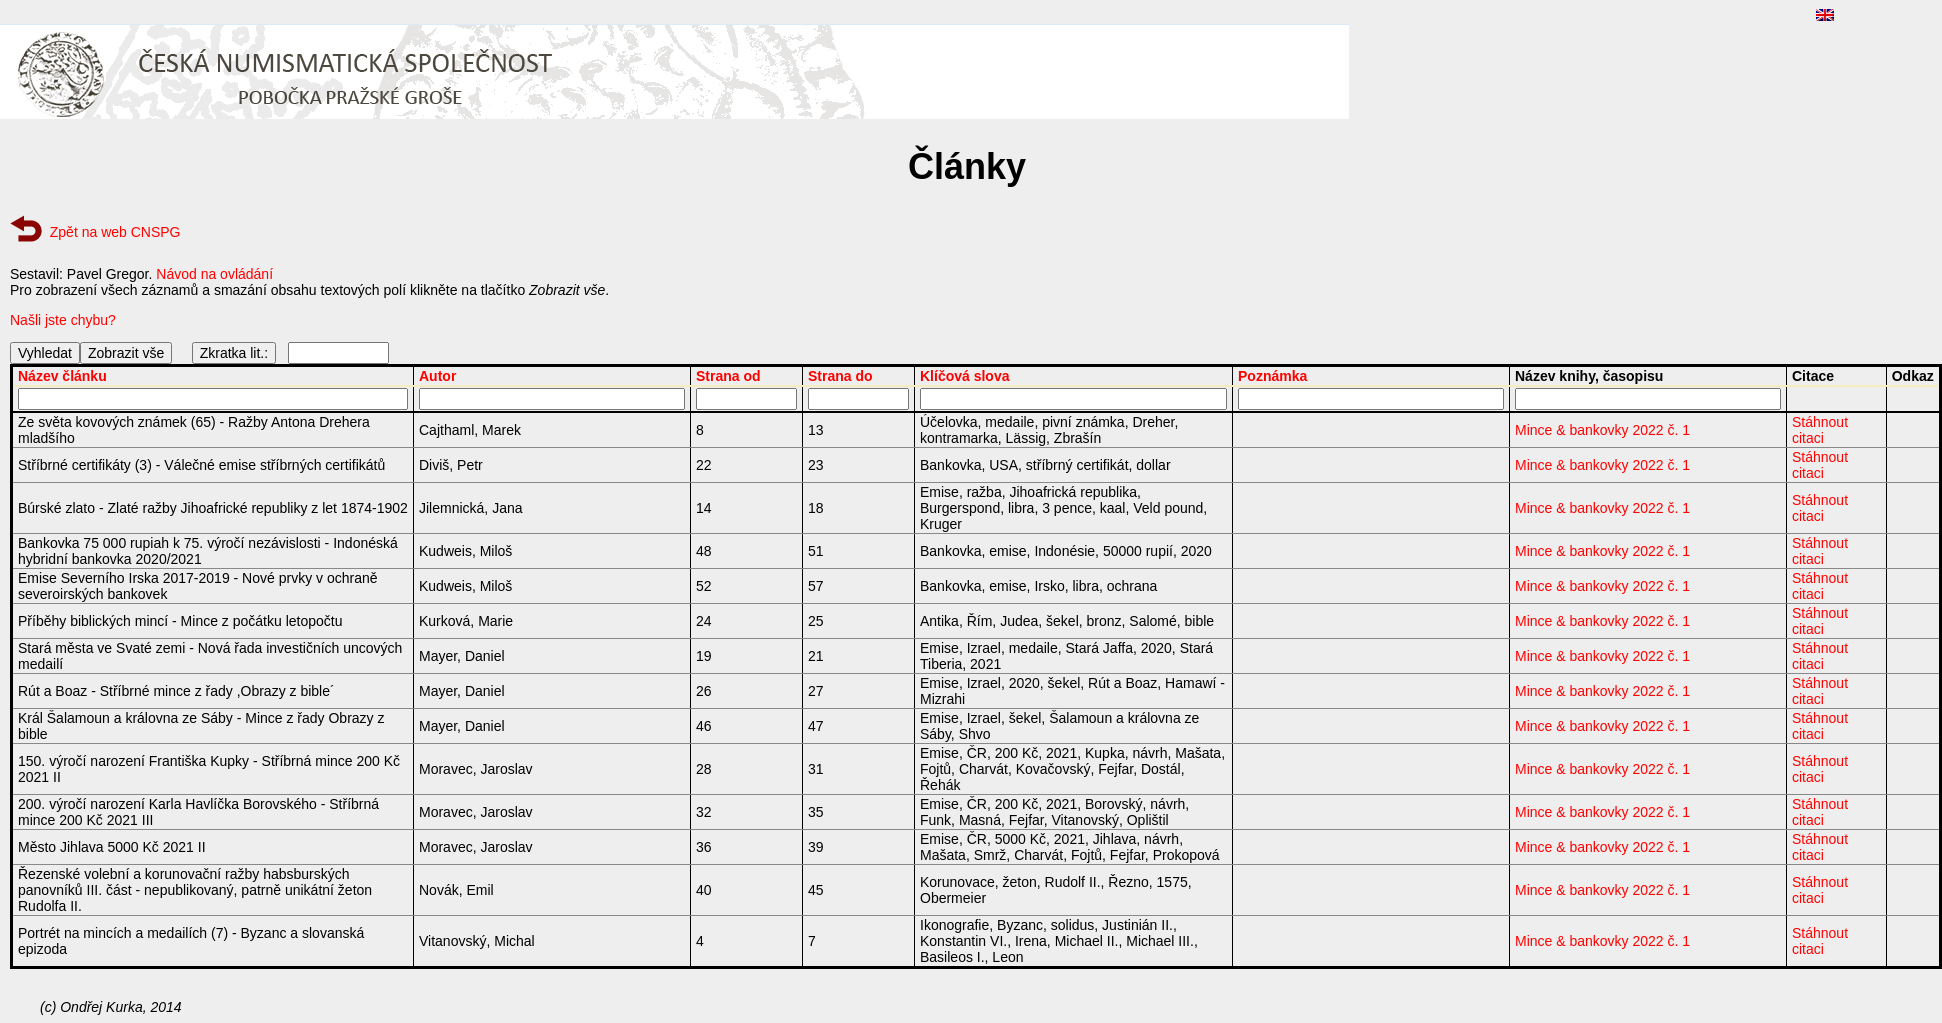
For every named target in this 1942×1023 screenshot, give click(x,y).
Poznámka (1272, 376)
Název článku (62, 376)
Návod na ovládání (214, 274)
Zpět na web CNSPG (115, 232)
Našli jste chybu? (63, 320)
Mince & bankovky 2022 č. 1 (1602, 430)
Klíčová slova (965, 376)
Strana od (728, 376)
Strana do (840, 376)
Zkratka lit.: (234, 353)
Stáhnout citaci (1820, 430)
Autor (437, 376)
